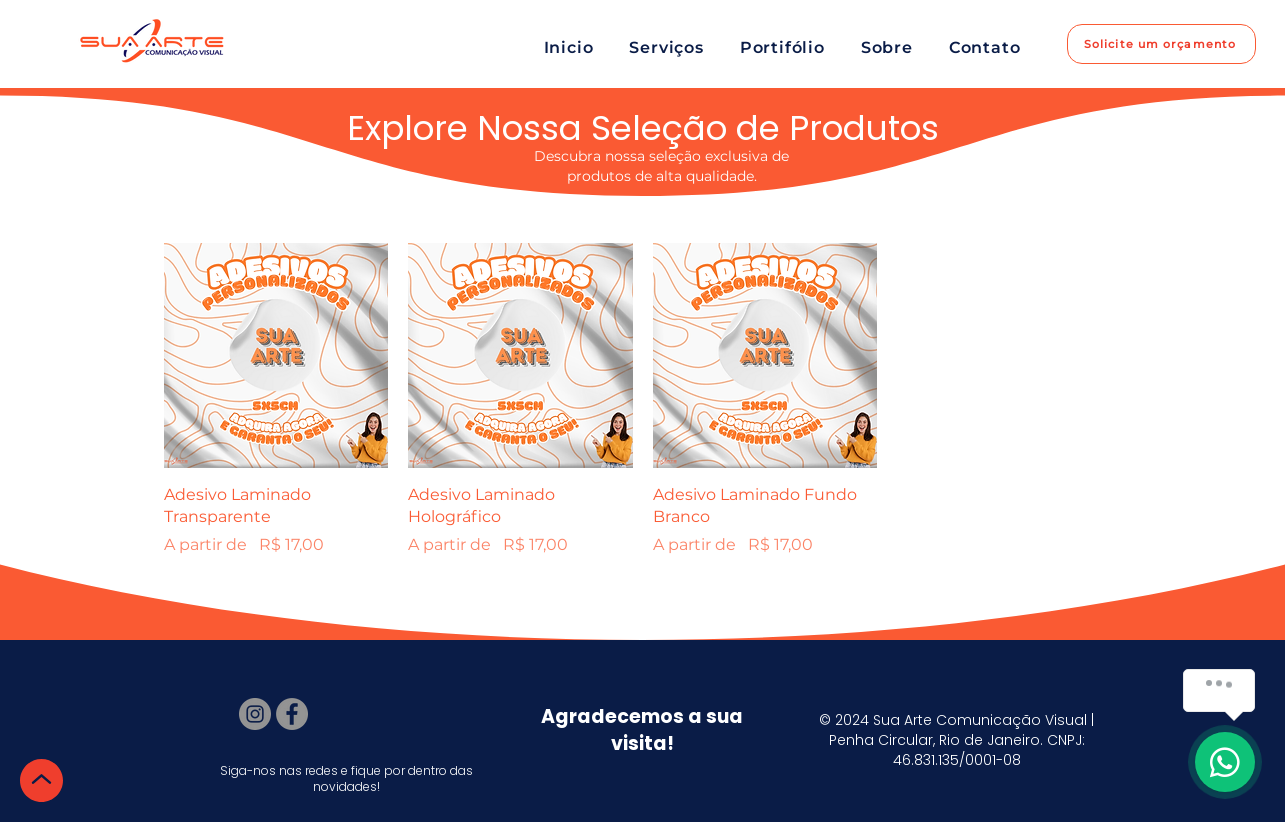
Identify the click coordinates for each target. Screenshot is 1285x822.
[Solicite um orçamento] (1161, 44)
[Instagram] (255, 714)
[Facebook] (292, 714)
